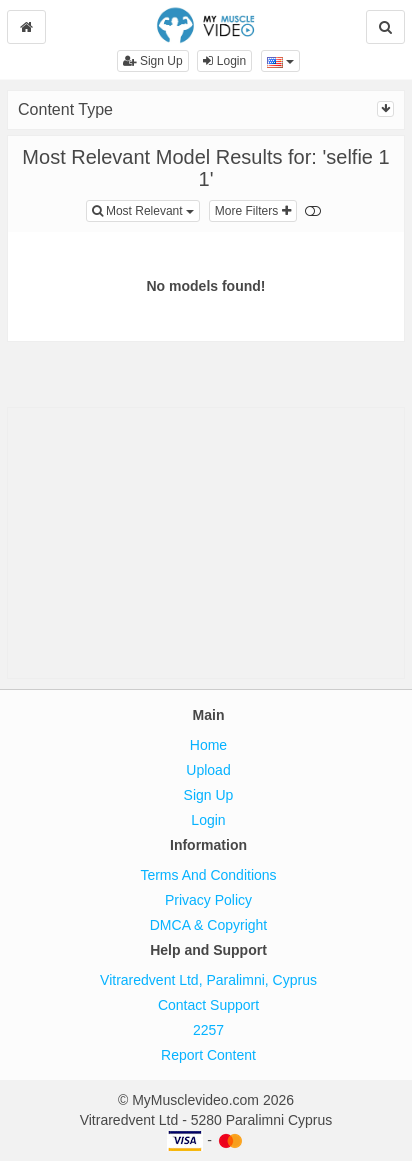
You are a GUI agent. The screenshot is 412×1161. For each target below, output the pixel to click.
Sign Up (153, 61)
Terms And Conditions (208, 875)
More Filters (253, 211)
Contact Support (208, 1005)
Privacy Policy (208, 900)
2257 (208, 1030)
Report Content (208, 1055)
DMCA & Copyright (208, 925)
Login (224, 61)
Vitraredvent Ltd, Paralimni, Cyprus (208, 980)
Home (208, 745)
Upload (208, 770)
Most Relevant (146, 209)
